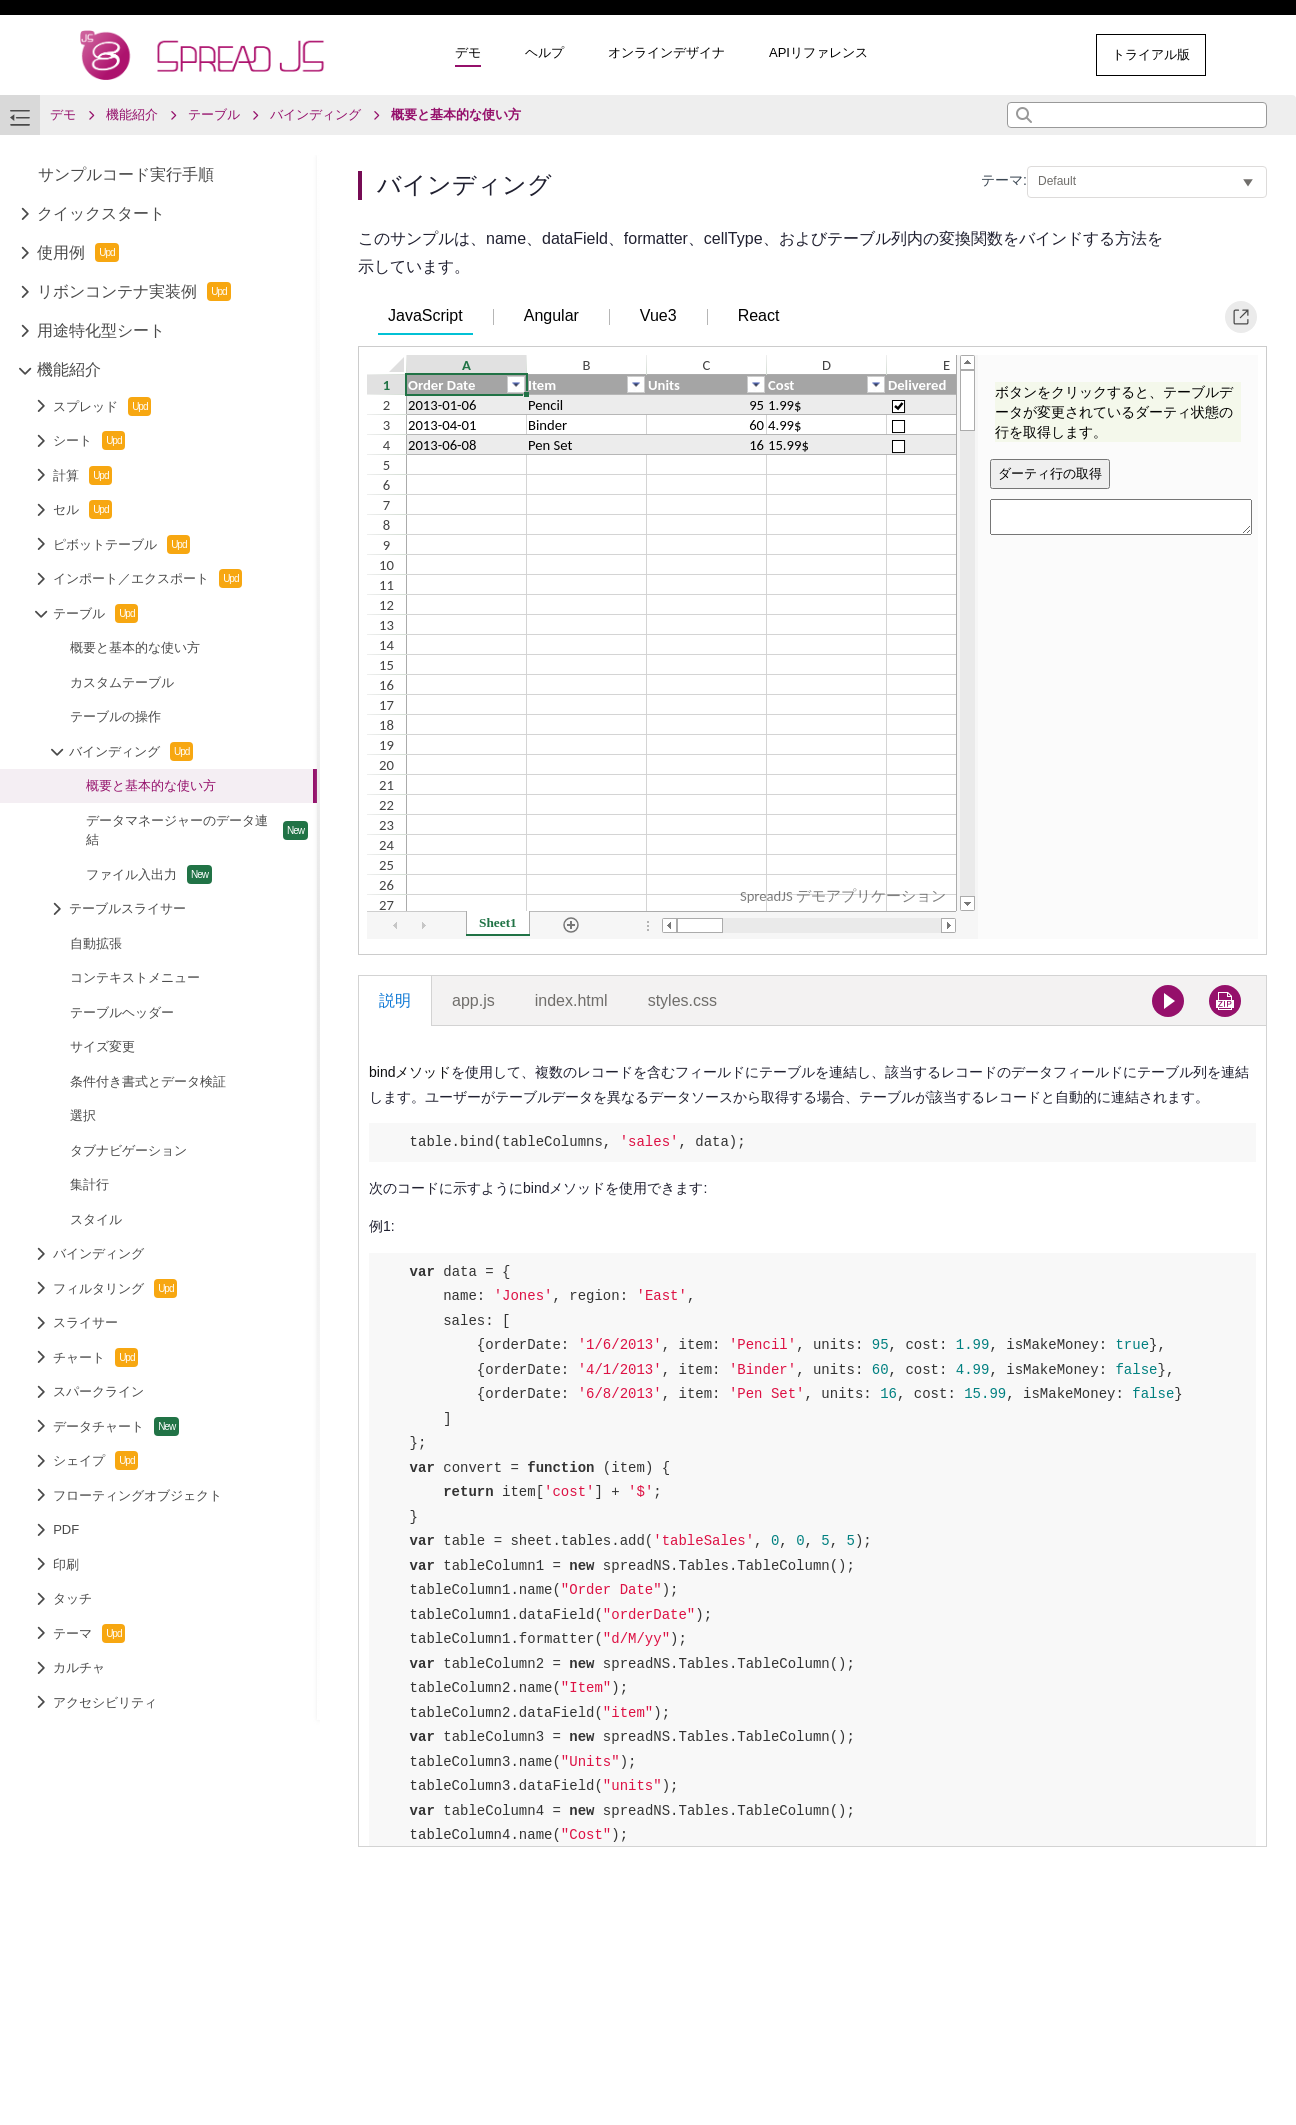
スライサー (85, 1322)
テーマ (89, 1633)
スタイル (96, 1219)
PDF (66, 1529)
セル (82, 509)
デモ (468, 52)
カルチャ (79, 1667)
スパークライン (98, 1391)
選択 (83, 1115)
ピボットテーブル (121, 544)
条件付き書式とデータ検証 (148, 1081)
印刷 (66, 1564)
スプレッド (102, 406)
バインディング (131, 751)
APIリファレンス (818, 52)
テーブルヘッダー (122, 1012)
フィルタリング (115, 1288)
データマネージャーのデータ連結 (197, 830)
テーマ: (1004, 180)
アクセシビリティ (105, 1702)
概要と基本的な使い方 (135, 647)
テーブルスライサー (127, 908)
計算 (82, 475)
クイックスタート (101, 213)
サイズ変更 (102, 1046)
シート (89, 440)
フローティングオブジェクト (137, 1495)
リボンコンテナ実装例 (133, 291)
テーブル (95, 613)
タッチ (72, 1598)
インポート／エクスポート (147, 578)
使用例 (77, 252)
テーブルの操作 (115, 716)
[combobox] (1137, 115)
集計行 (89, 1184)
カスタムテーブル (122, 682)
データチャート (116, 1426)
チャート (95, 1357)
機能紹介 (69, 369)
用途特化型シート (101, 330)
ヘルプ (544, 52)
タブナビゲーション (128, 1150)
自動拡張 (96, 943)
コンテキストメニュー (135, 977)
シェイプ (95, 1460)
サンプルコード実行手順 (126, 174)
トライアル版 (1151, 54)
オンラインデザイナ (666, 52)
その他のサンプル (998, 54)
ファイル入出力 (149, 874)
